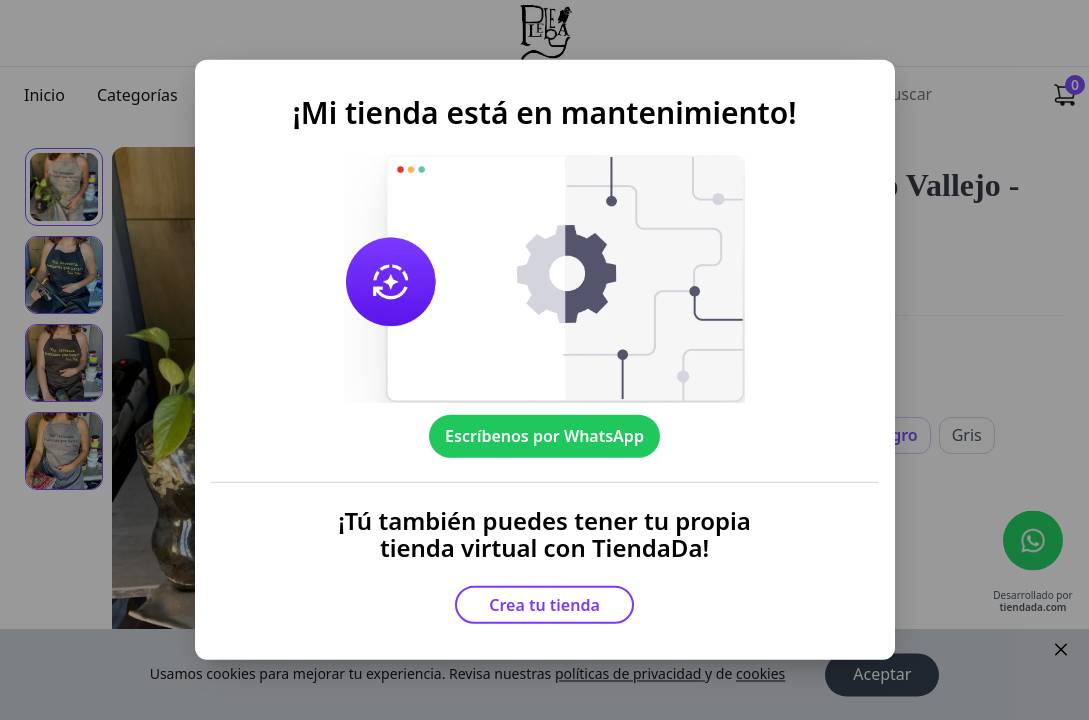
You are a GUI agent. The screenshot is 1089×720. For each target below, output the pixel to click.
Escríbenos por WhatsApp (544, 436)
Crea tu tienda (544, 605)
